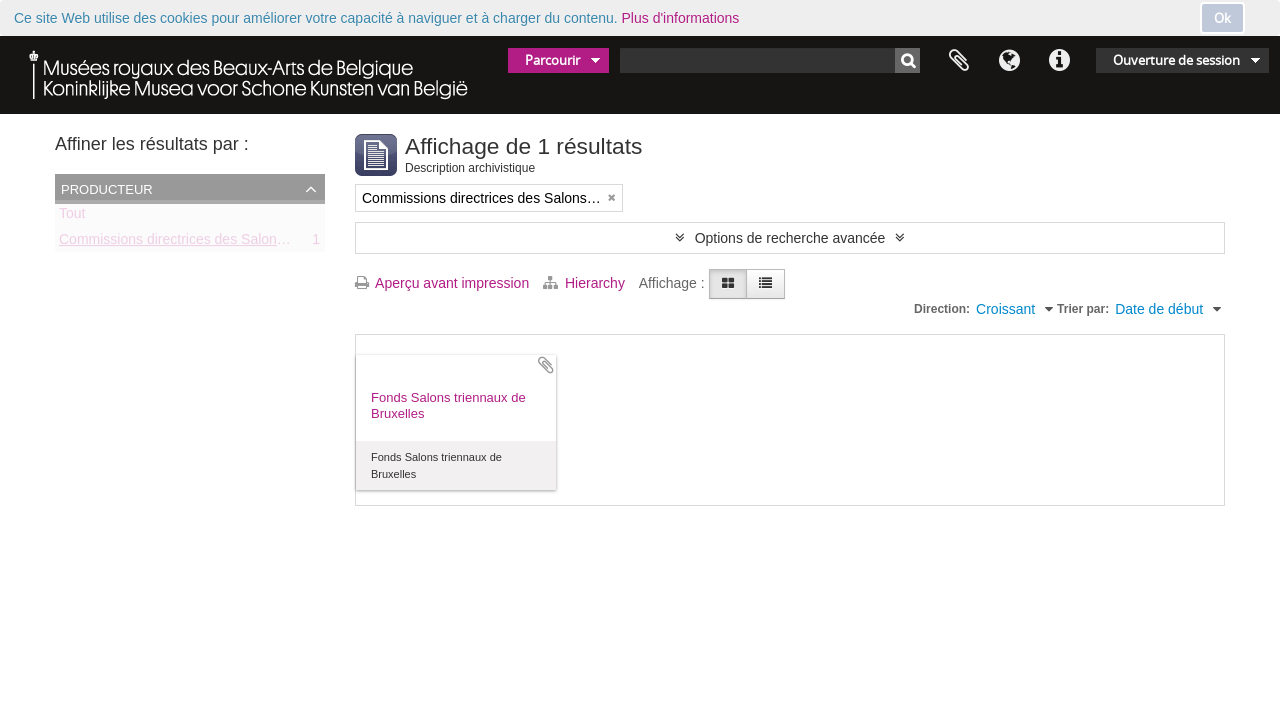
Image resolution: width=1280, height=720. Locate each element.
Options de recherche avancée (790, 238)
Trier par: (1083, 309)
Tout (72, 217)
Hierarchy (586, 283)
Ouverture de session (1176, 60)
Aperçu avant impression (442, 283)
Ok (1222, 18)
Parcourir (552, 60)
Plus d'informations (681, 18)
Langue (1009, 61)
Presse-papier (959, 61)
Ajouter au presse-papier (546, 365)
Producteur (107, 188)
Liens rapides (1059, 61)
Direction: (942, 309)
